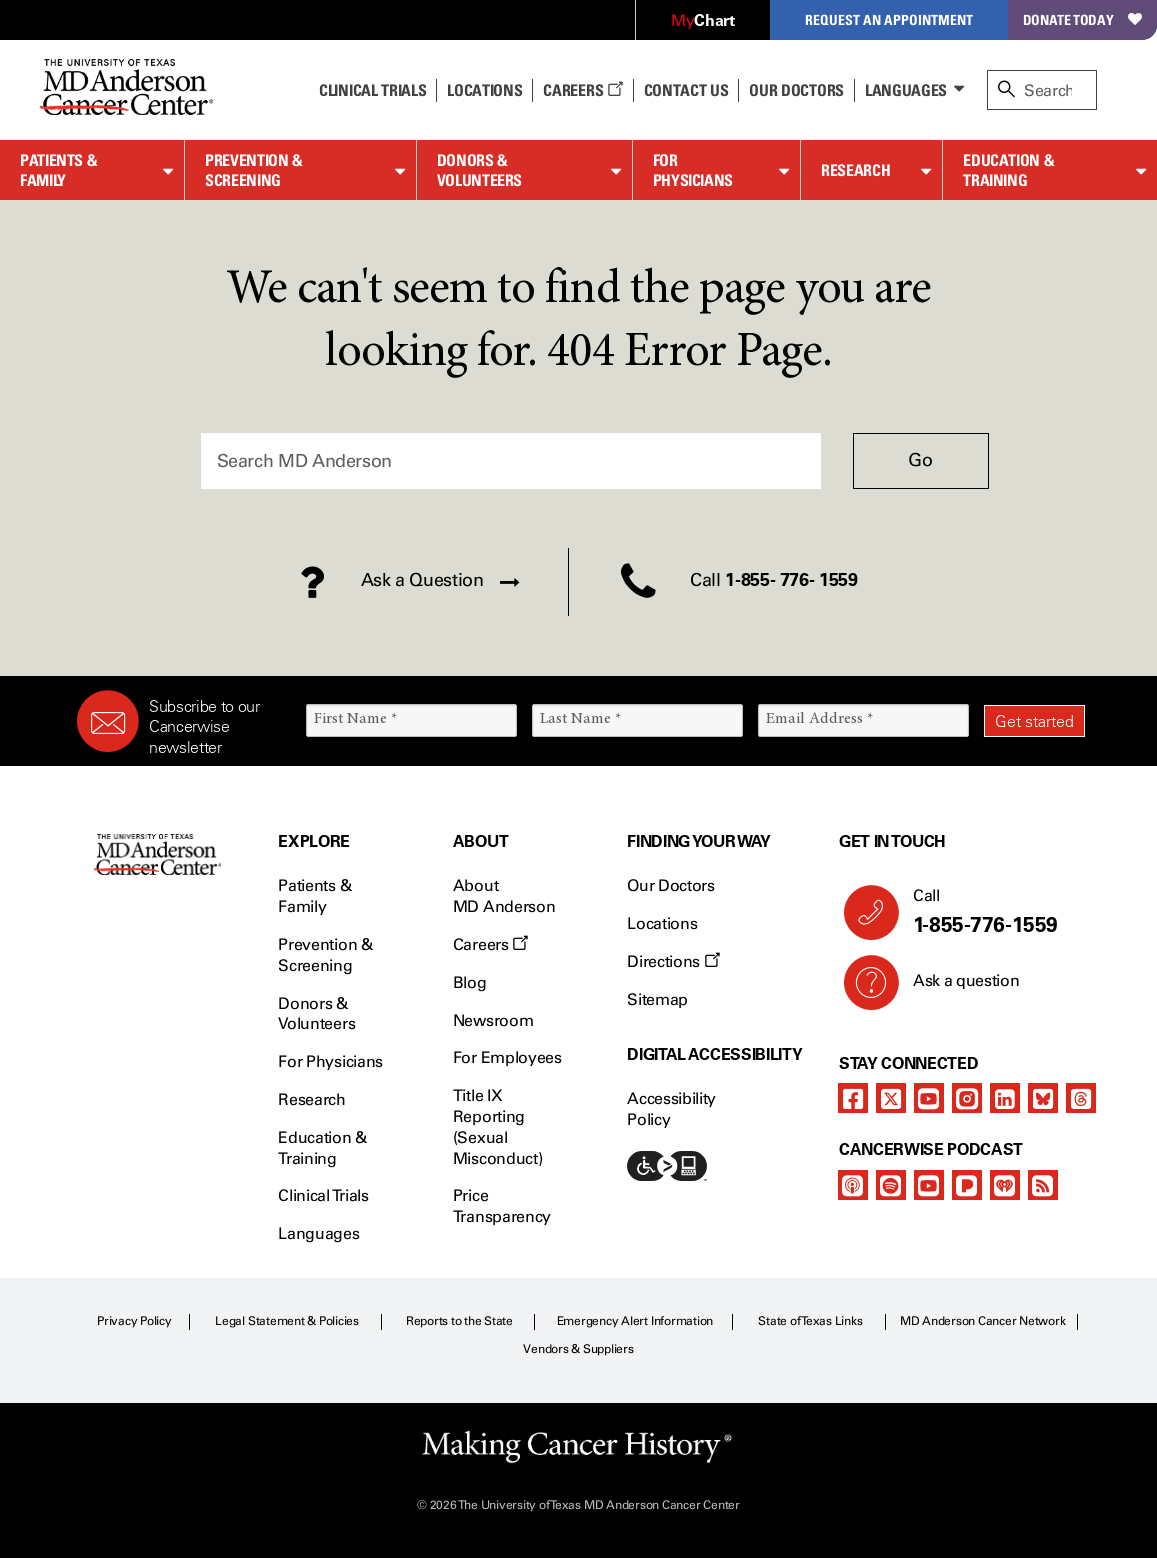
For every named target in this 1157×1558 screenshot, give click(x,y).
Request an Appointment (889, 19)
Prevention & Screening (254, 170)
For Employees (507, 1057)
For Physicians (693, 170)
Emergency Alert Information (635, 1321)
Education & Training (1008, 170)
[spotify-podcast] (891, 1185)
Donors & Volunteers (479, 170)
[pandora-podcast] (967, 1185)
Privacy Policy (134, 1321)
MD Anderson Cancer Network (983, 1321)
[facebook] (853, 1098)
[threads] (1081, 1098)
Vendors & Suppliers (578, 1349)
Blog (470, 982)
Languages (906, 90)
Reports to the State (459, 1321)
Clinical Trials (372, 90)
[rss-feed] (1043, 1185)
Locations (662, 923)
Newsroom (493, 1020)
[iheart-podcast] (1005, 1185)
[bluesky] (1043, 1098)
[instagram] (967, 1098)
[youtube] (929, 1098)
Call (991, 912)
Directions (673, 961)
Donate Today (1082, 19)
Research (855, 170)
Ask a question (954, 988)
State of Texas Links (810, 1321)
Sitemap (657, 999)
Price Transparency (502, 1206)
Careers (582, 90)
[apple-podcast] (853, 1185)
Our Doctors (796, 90)
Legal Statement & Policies (287, 1321)
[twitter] (891, 1098)
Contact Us (686, 90)
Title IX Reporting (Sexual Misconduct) (497, 1126)
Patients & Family (58, 170)
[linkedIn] (1005, 1098)
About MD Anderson (504, 896)
